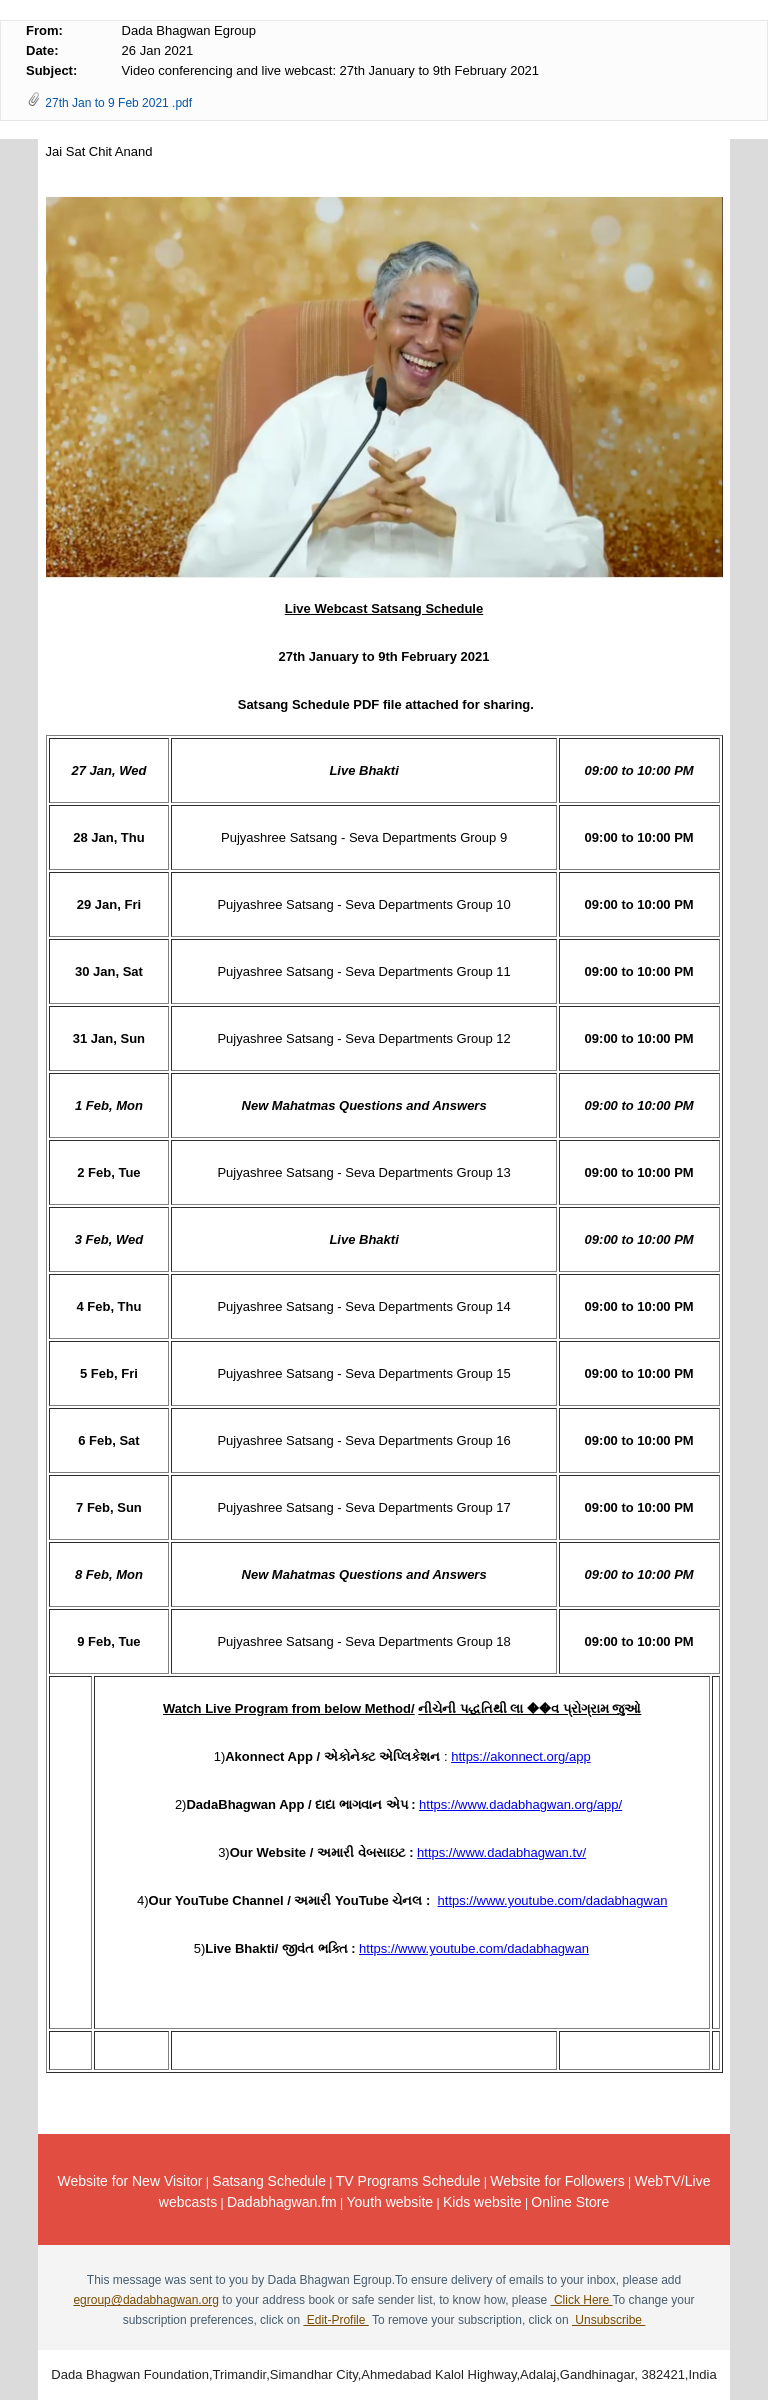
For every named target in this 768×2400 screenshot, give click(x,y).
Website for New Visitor (130, 2181)
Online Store (570, 2202)
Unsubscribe (608, 2320)
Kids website (482, 2202)
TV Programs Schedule (408, 2181)
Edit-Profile (335, 2320)
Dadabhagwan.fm (282, 2202)
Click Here (582, 2300)
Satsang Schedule (269, 2181)
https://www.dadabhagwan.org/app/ (520, 1804)
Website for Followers (557, 2181)
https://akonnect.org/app (520, 1756)
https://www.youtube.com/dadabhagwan (553, 1900)
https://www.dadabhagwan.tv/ (501, 1852)
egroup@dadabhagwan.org (146, 2300)
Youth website (390, 2202)
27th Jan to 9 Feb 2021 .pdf (118, 103)
